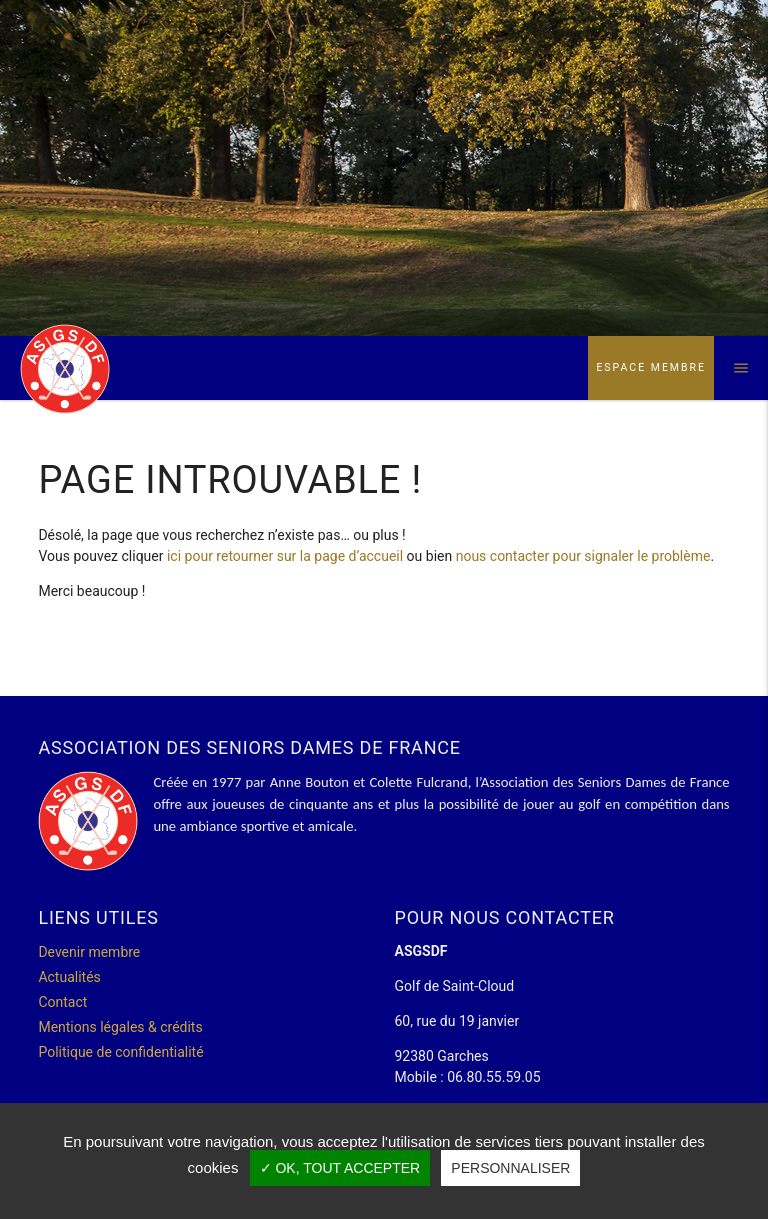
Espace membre (651, 367)
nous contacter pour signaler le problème (583, 556)
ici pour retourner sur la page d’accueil (285, 556)
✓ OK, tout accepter (340, 1168)
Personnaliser (510, 1168)
